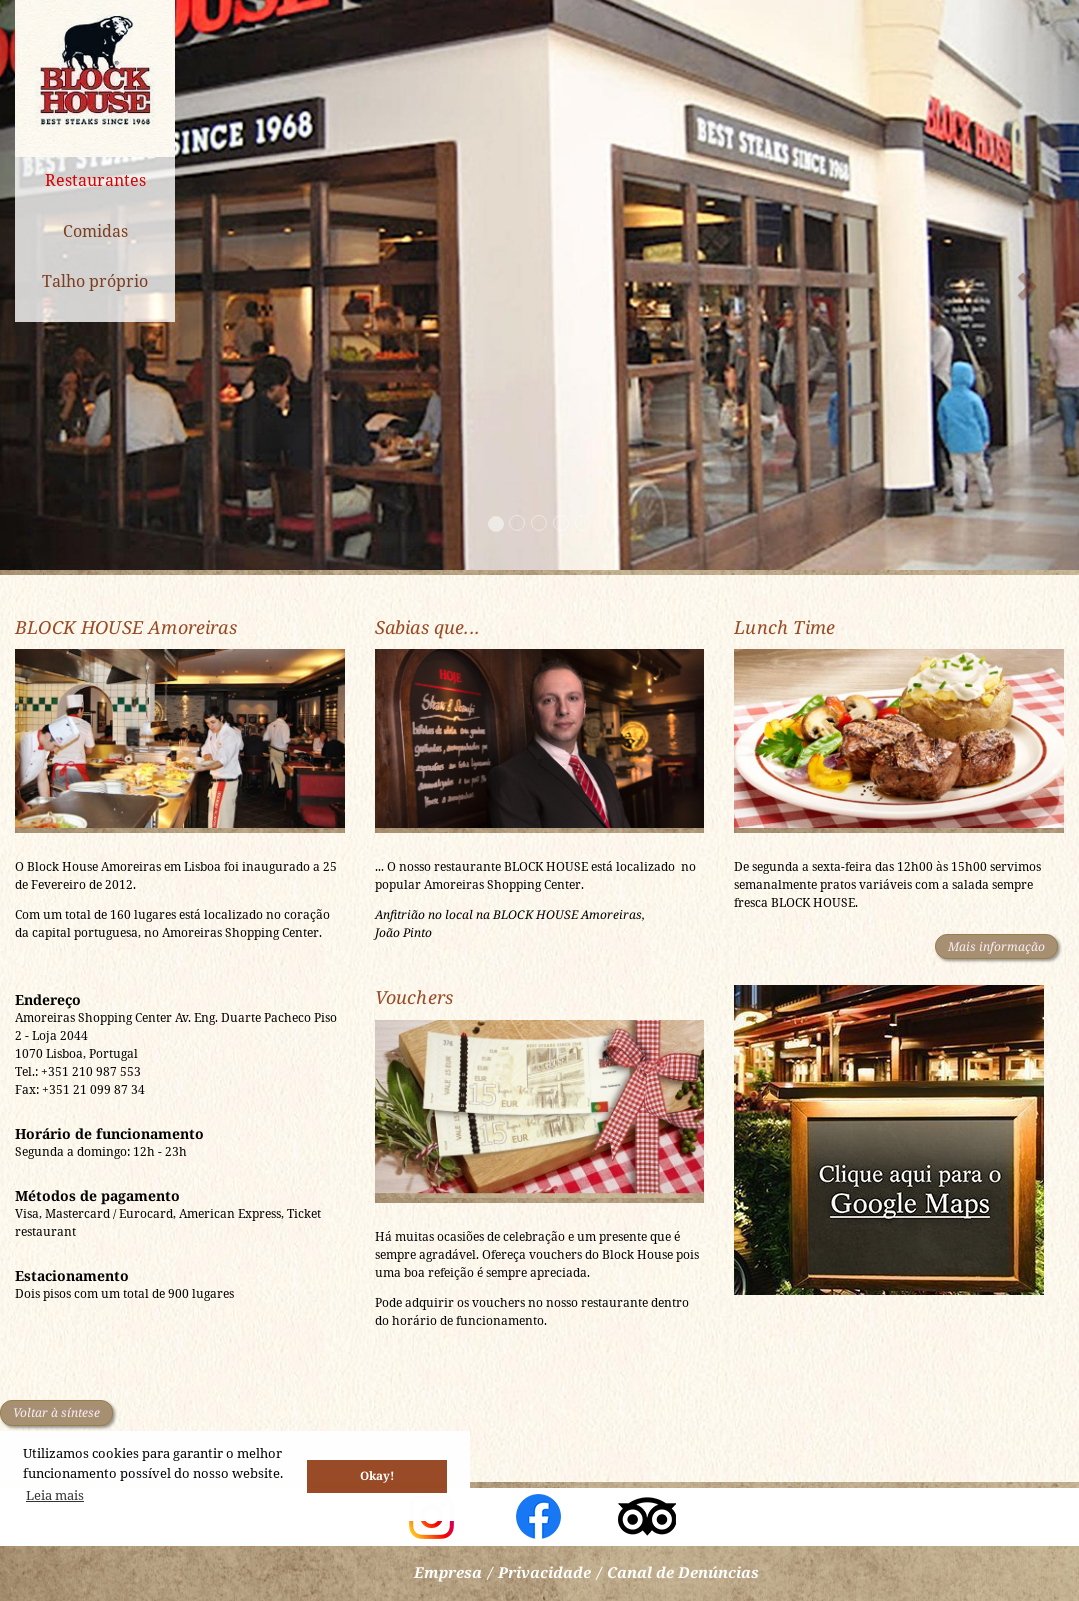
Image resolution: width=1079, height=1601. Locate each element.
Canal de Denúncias (683, 1572)
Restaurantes (95, 180)
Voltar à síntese (56, 1412)
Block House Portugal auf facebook (539, 1516)
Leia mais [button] (55, 1495)
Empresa (448, 1572)
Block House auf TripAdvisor (647, 1516)
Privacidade (544, 1572)
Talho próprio (95, 281)
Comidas (95, 231)
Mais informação (996, 946)
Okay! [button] (377, 1475)
